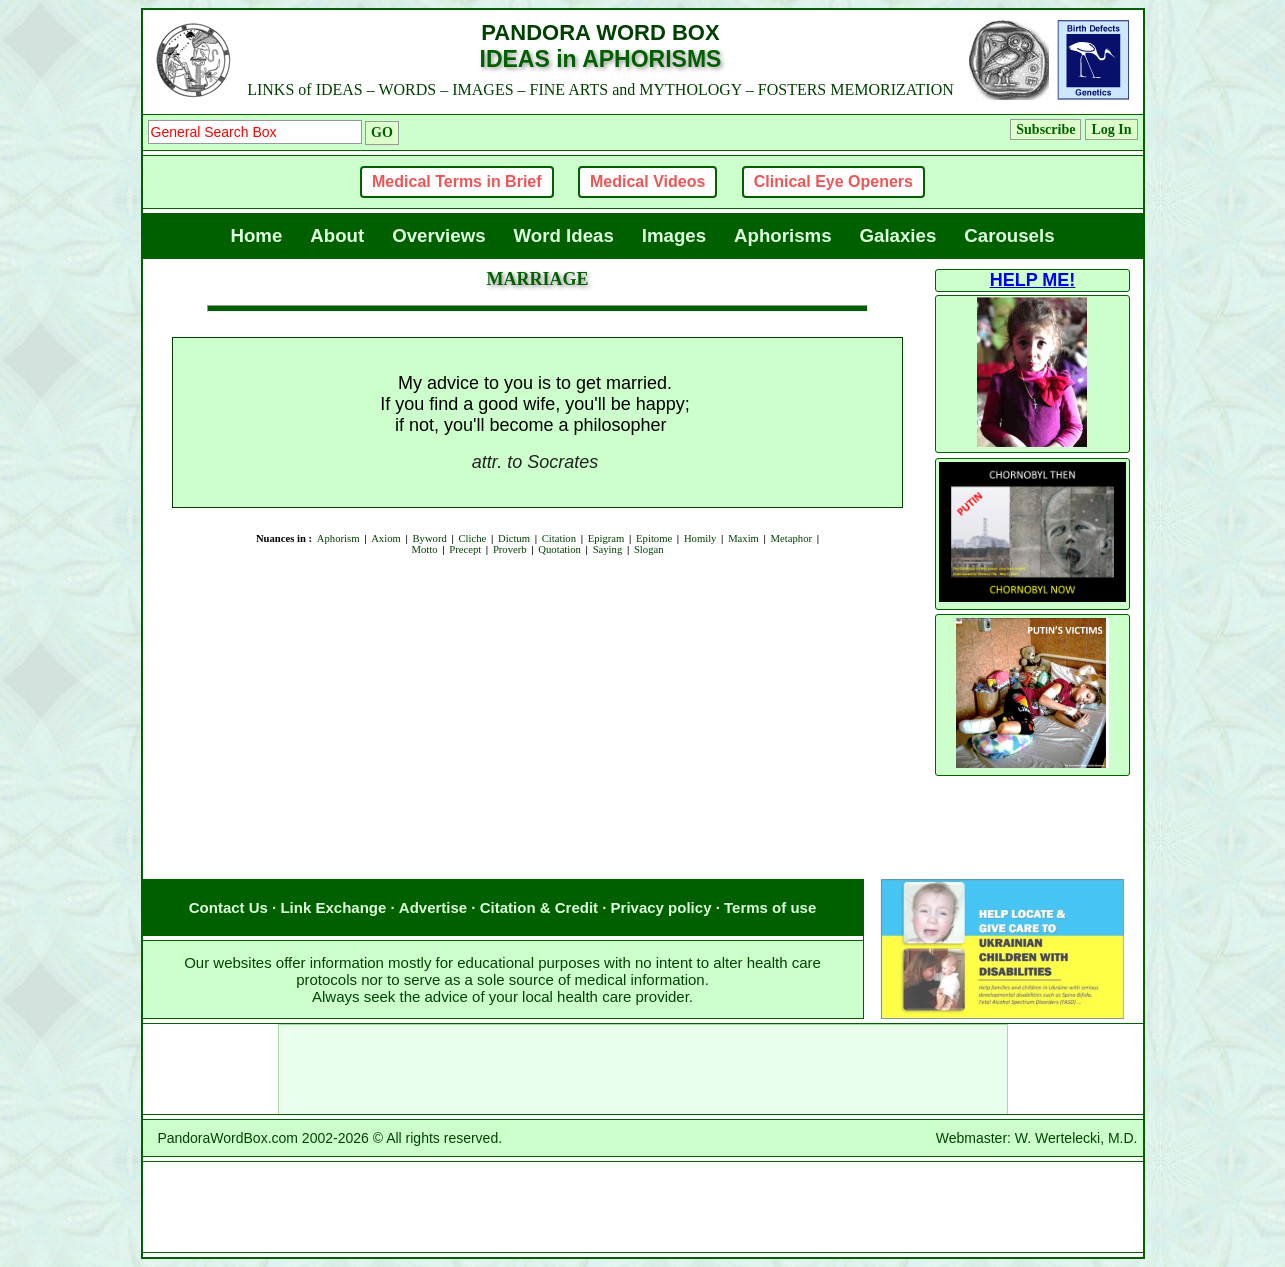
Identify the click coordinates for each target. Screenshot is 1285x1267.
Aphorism (338, 538)
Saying (608, 549)
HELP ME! (1033, 280)
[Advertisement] (538, 635)
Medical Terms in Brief (457, 181)
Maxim (743, 538)
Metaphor (791, 538)
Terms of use (770, 907)
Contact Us (228, 907)
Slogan (649, 549)
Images (674, 235)
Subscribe (1045, 129)
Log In (1111, 129)
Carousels (1009, 235)
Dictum (514, 538)
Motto (424, 549)
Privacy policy (661, 907)
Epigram (606, 538)
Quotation (559, 549)
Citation (559, 538)
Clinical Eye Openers (833, 181)
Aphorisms (782, 235)
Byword (429, 538)
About (337, 235)
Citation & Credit (539, 907)
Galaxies (898, 235)
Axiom (386, 538)
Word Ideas (564, 235)
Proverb (510, 549)
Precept (465, 549)
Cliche (472, 538)
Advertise (433, 907)
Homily (700, 538)
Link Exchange (333, 907)
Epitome (654, 538)
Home (256, 235)
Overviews (438, 235)
